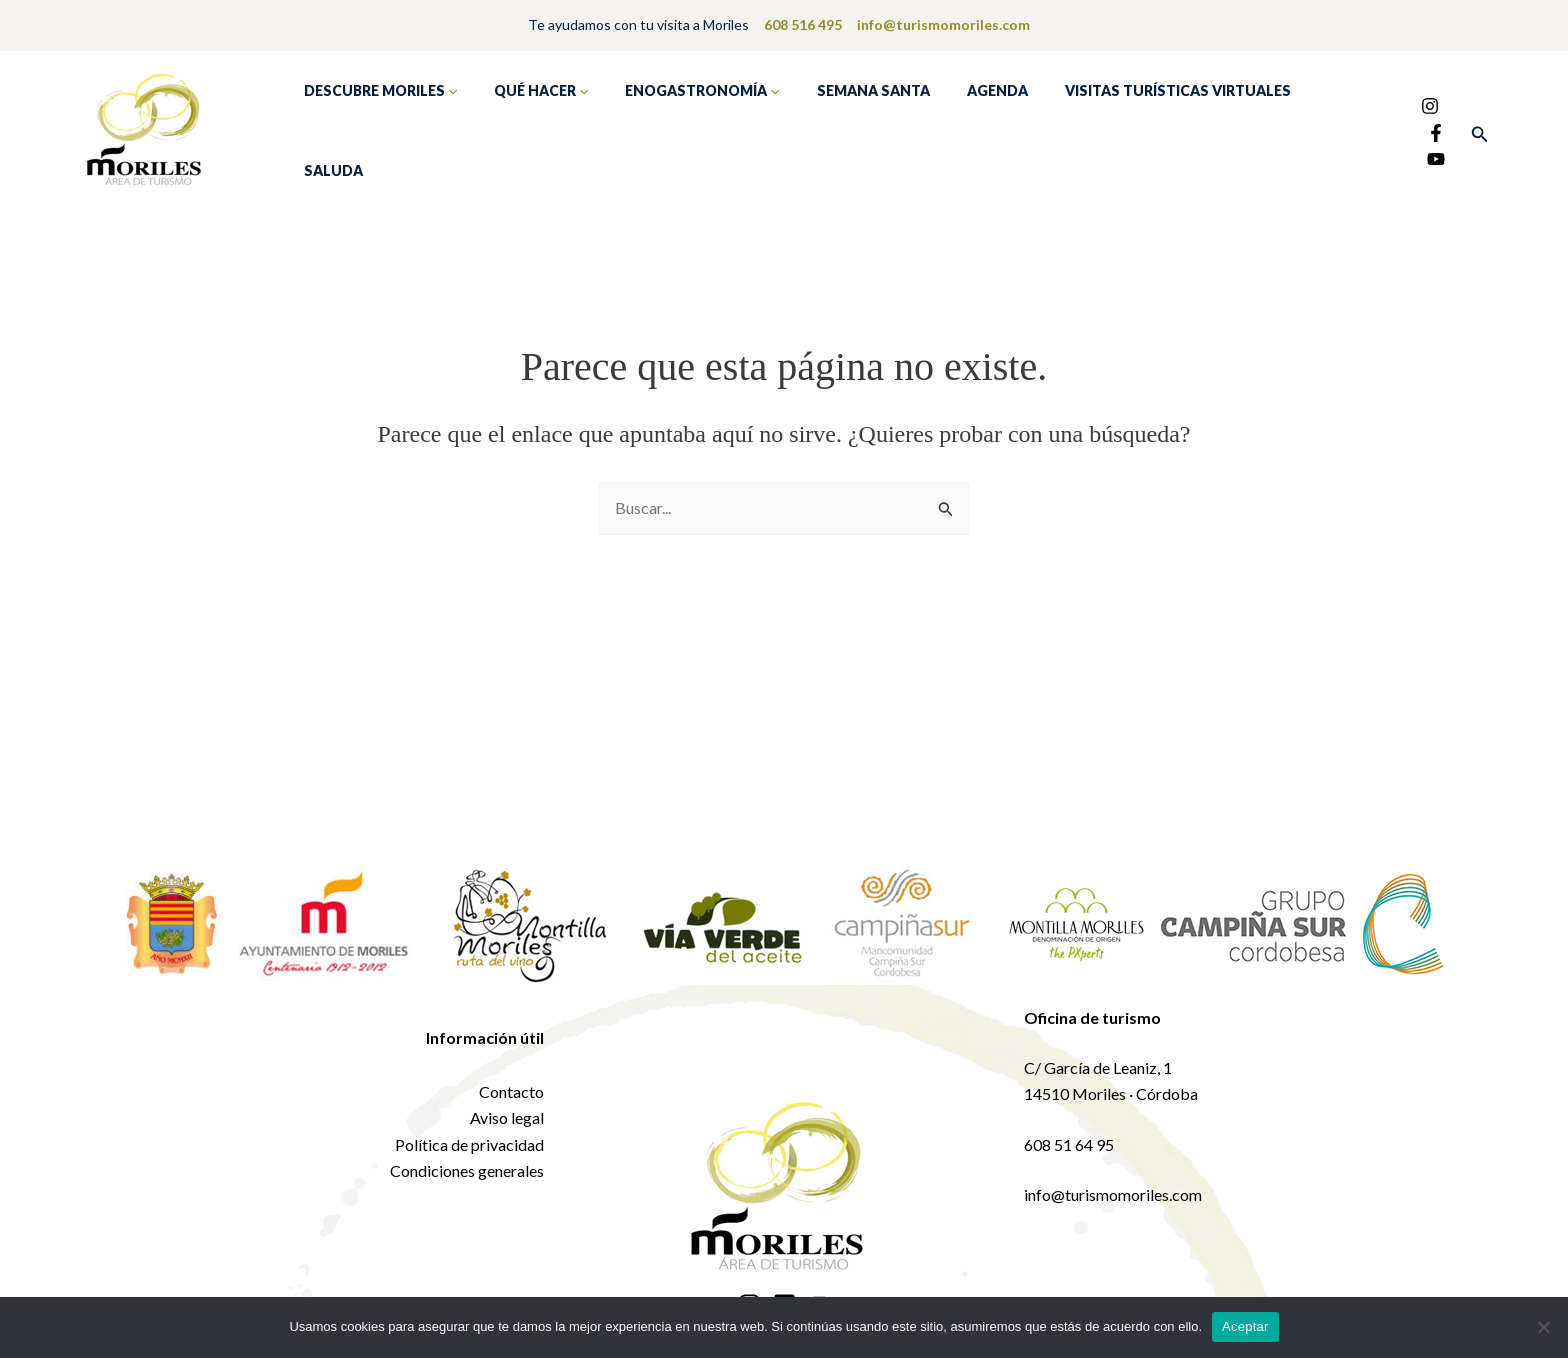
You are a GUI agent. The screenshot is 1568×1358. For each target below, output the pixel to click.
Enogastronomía (680, 126)
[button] (1480, 128)
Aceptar (1245, 1326)
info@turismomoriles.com (942, 24)
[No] (1543, 1327)
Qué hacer (527, 126)
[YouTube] (1397, 140)
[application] (446, 126)
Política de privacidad (469, 1133)
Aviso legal (507, 1107)
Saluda (1298, 125)
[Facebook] (1421, 114)
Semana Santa (841, 125)
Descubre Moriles (375, 126)
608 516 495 (803, 24)
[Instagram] (1391, 114)
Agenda (956, 125)
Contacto (511, 1080)
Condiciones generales (467, 1160)
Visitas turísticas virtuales (1128, 125)
